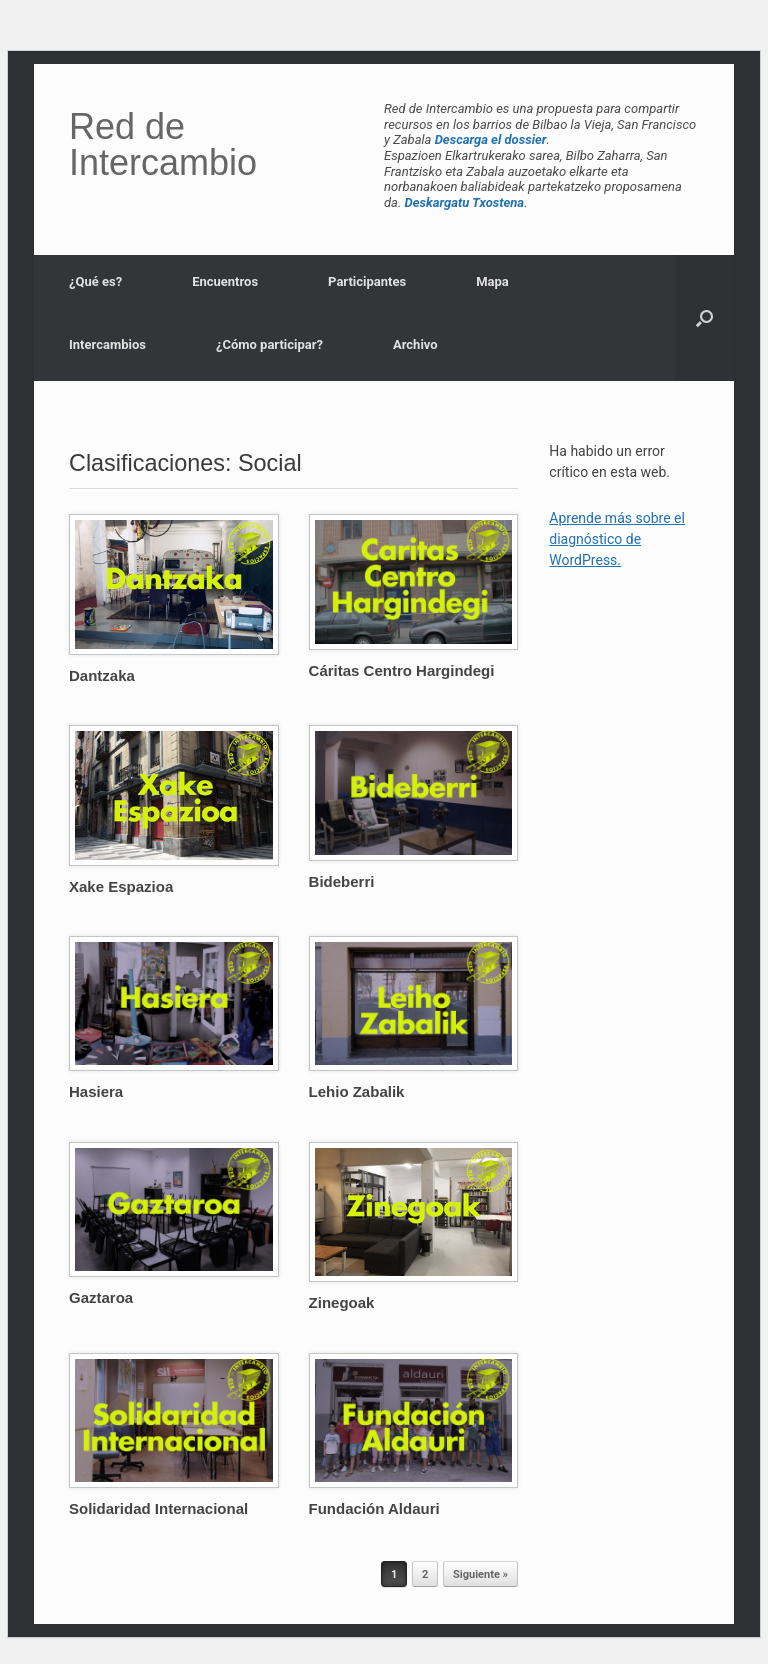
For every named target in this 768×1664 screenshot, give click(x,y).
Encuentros (225, 281)
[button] (704, 318)
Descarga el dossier (491, 139)
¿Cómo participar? (269, 344)
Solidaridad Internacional (158, 1508)
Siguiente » (480, 1574)
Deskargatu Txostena (465, 202)
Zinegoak (342, 1302)
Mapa (492, 281)
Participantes (367, 281)
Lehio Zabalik (357, 1091)
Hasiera (96, 1091)
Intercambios (107, 344)
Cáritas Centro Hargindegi (402, 670)
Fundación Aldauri (374, 1508)
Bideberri (342, 881)
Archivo (415, 344)
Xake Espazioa (121, 886)
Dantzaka (102, 675)
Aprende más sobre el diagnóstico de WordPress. (617, 539)
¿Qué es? (95, 281)
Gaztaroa (101, 1297)
